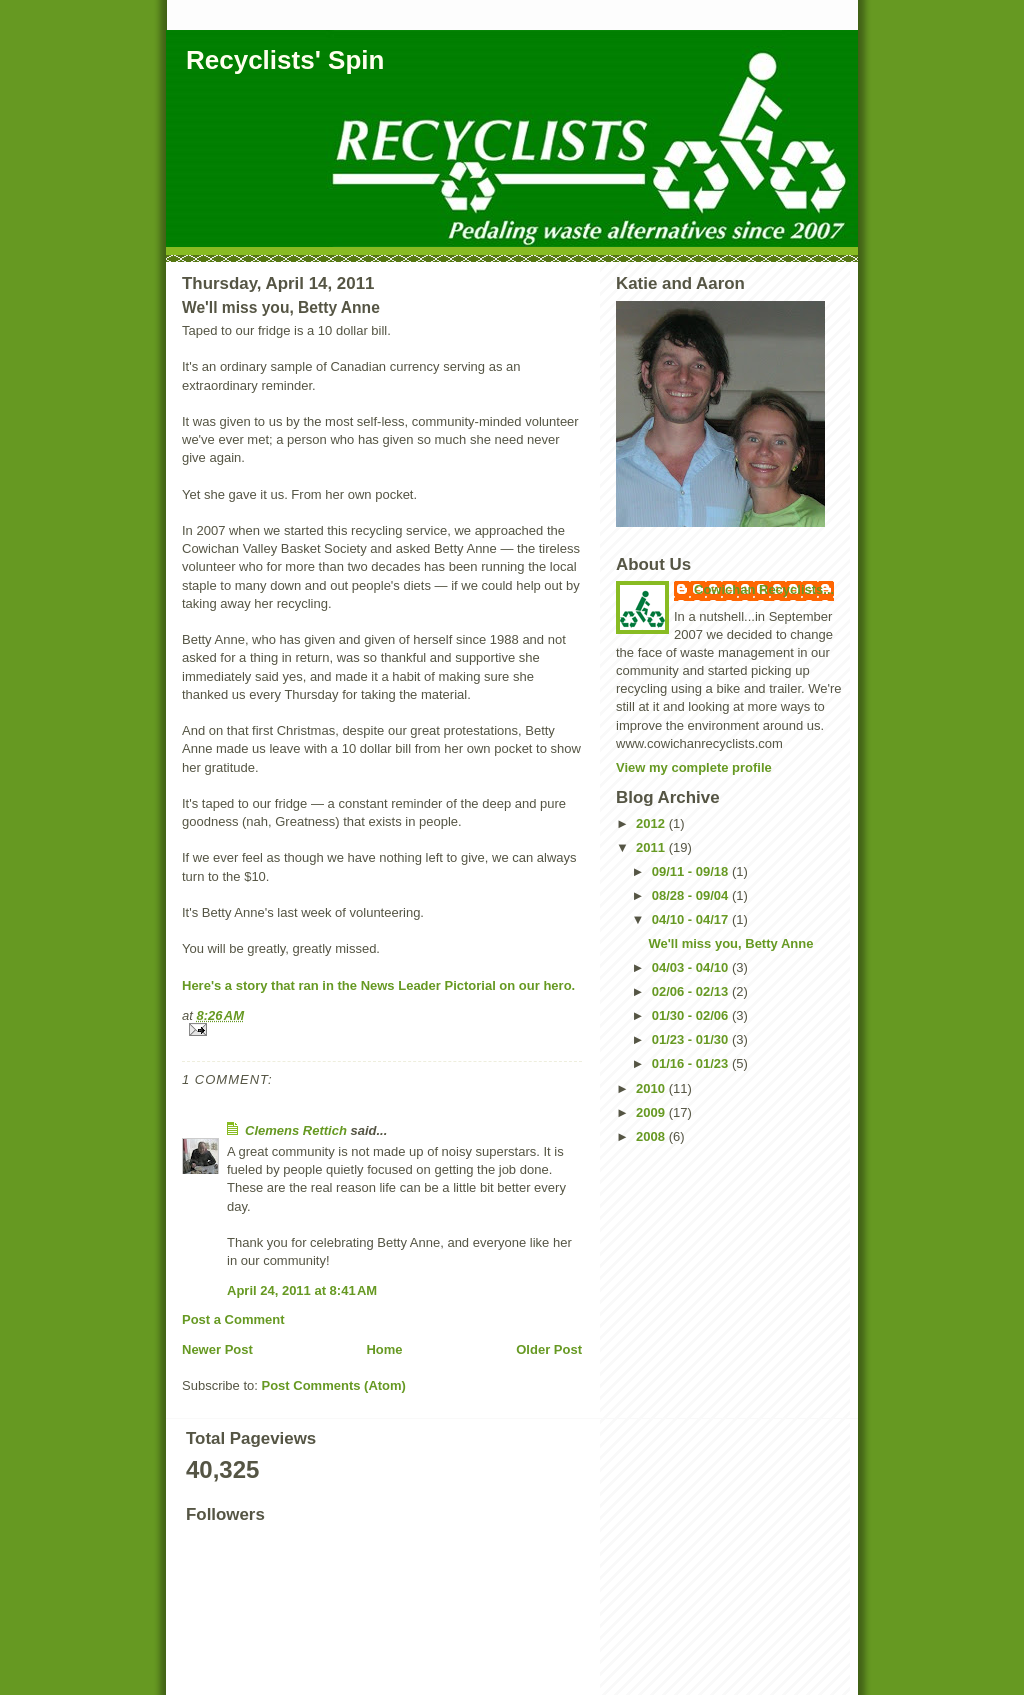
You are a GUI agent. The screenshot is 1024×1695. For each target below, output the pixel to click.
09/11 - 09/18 (692, 871)
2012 (652, 823)
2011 (652, 847)
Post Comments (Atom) (334, 1385)
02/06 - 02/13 (692, 991)
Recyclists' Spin (285, 60)
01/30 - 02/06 (692, 1015)
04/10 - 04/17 (692, 919)
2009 (652, 1112)
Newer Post (217, 1349)
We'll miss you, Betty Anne (730, 943)
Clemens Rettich (296, 1130)
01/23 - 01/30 (692, 1039)
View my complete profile (694, 767)
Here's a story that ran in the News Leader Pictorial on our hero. (378, 985)
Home (384, 1349)
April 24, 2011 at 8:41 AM (302, 1290)
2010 (652, 1088)
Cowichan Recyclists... (764, 589)
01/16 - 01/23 (692, 1063)
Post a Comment (233, 1319)
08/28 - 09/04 (692, 895)
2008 (652, 1136)
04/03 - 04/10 (692, 967)
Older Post (549, 1349)
